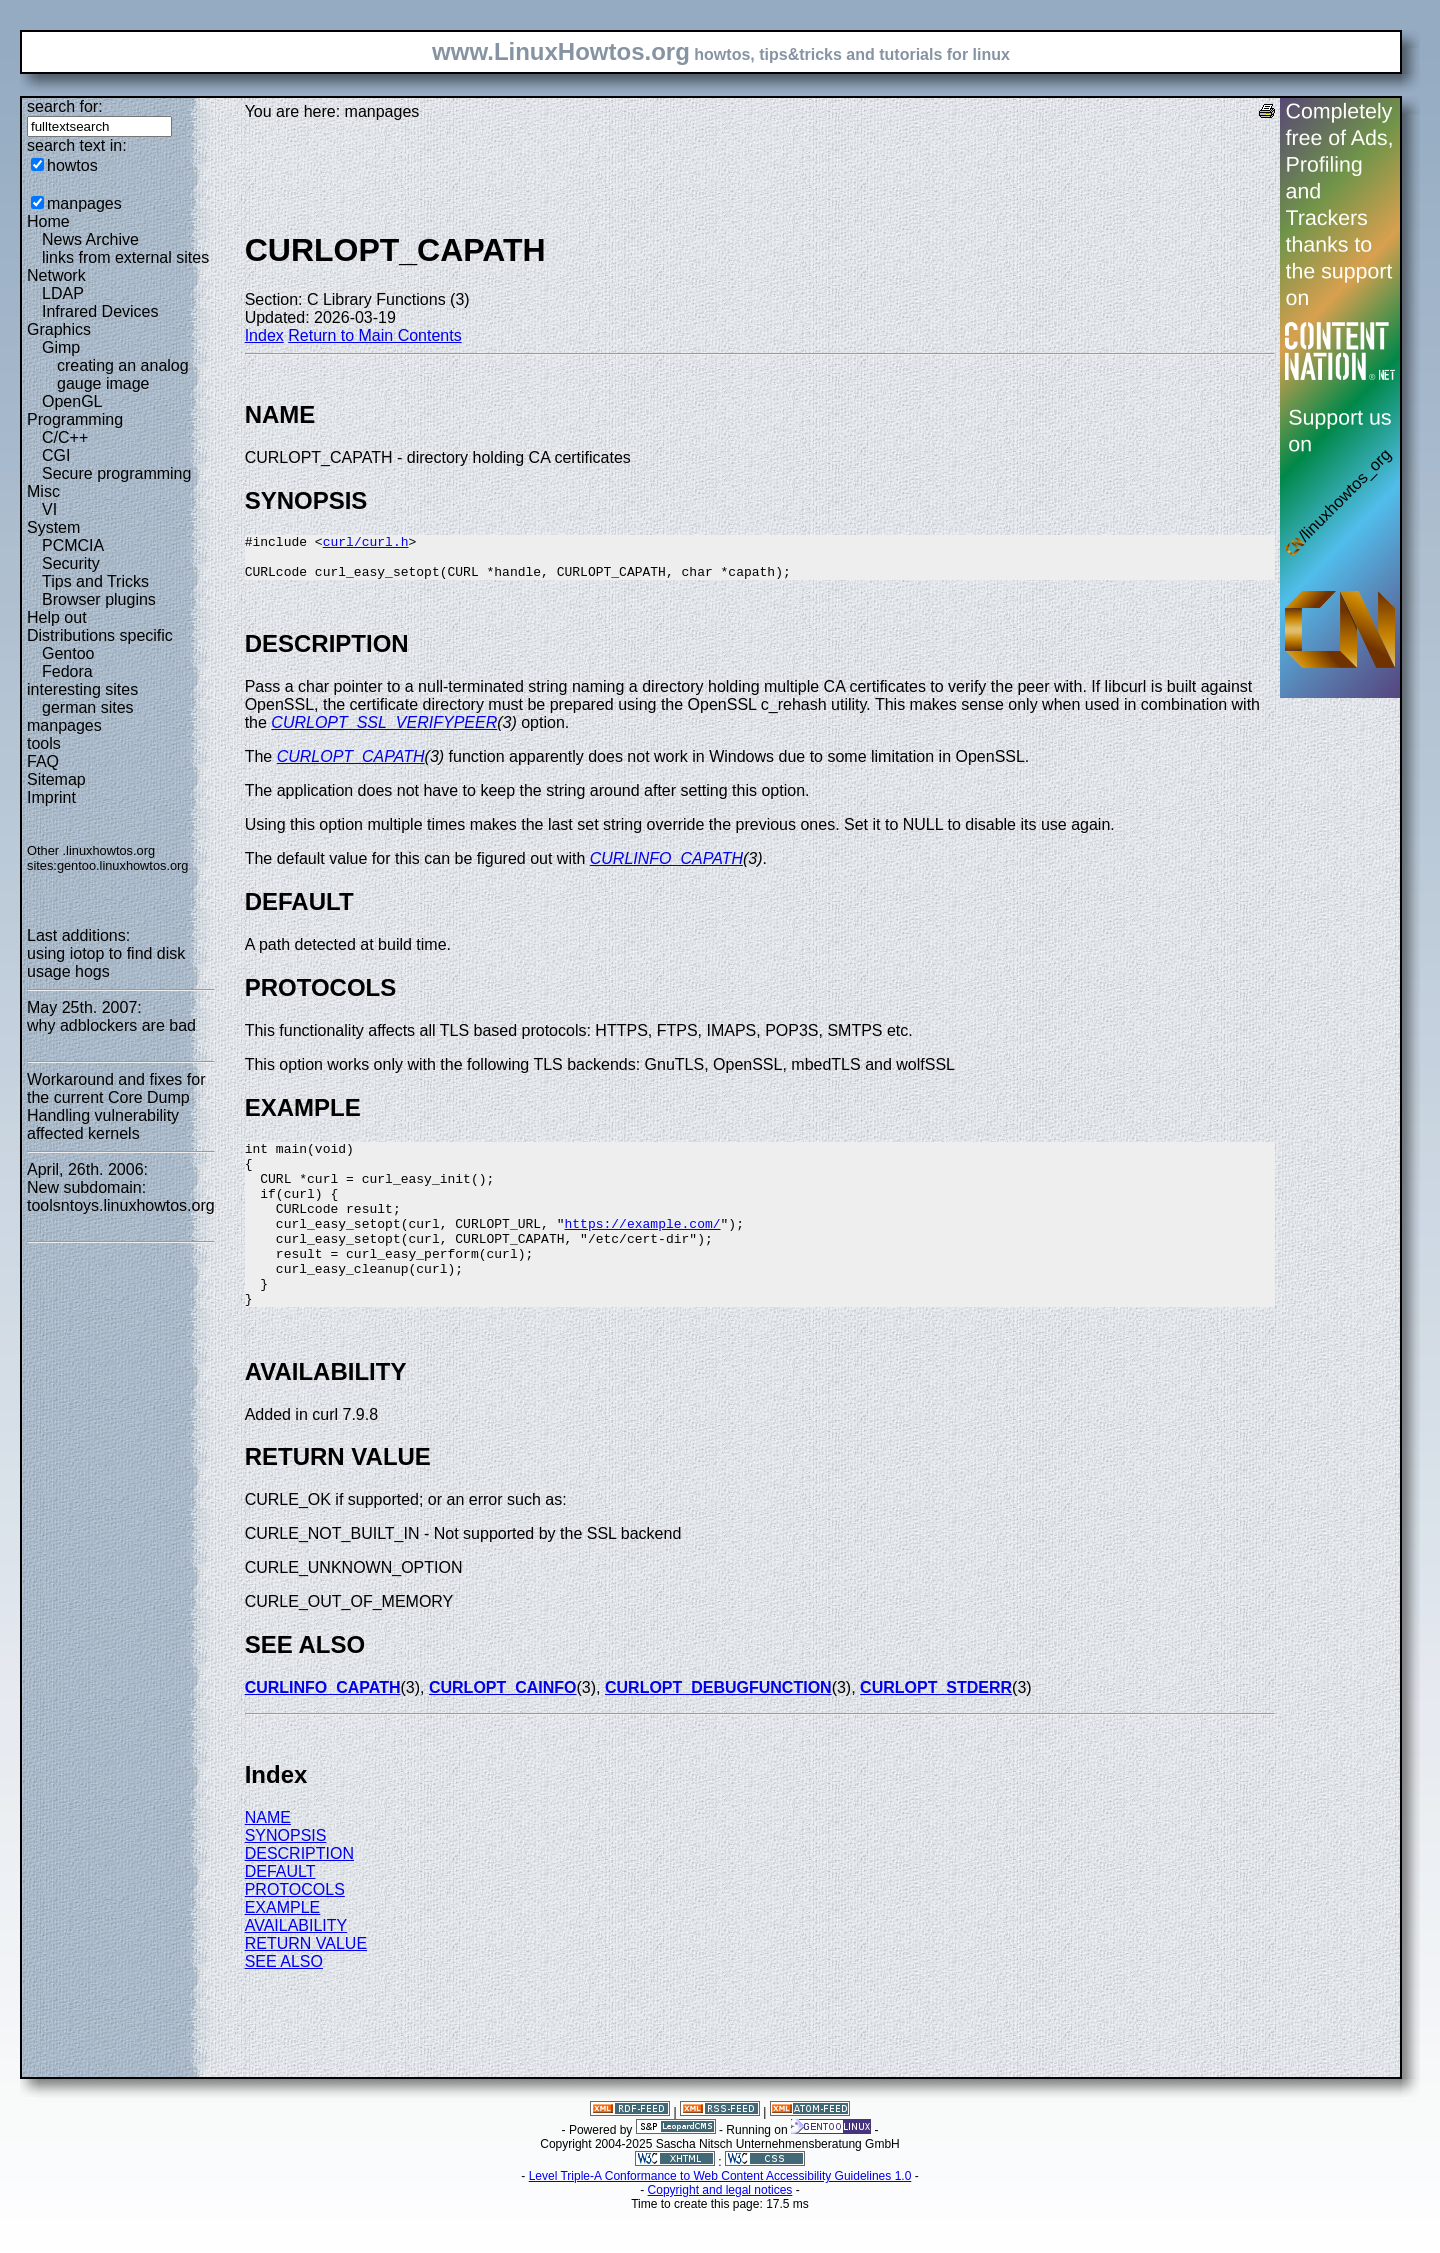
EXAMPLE (283, 1949)
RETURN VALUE (306, 1985)
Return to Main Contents (374, 335)
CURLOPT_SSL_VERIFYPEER (384, 731)
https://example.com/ (642, 1250)
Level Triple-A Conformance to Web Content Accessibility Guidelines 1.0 (720, 2218)
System (53, 527)
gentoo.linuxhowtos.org (123, 865)
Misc (43, 491)
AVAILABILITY (296, 1967)
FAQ (43, 761)
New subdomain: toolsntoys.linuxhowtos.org (121, 1196)
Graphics (59, 329)
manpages (84, 203)
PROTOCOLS (295, 1931)
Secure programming (116, 473)
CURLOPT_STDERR (936, 1729)
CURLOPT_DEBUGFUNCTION (718, 1729)
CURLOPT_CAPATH (351, 765)
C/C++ (65, 437)
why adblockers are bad (111, 1025)
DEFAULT (280, 1913)
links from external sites (125, 257)
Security (71, 563)
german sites (88, 707)
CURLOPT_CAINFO (503, 1729)
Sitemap (56, 779)
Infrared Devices (100, 311)
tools (44, 743)
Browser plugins (99, 599)
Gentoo (68, 653)
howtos (72, 165)
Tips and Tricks (95, 581)
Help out (57, 617)
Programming (75, 419)
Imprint (51, 797)
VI (49, 509)
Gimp (61, 347)
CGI (56, 455)
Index (264, 335)
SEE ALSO (284, 2003)
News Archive (90, 239)
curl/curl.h (366, 544)
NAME (268, 1859)
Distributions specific (100, 635)
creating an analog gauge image (123, 374)
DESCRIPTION (299, 1895)
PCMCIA (73, 545)
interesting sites (82, 689)
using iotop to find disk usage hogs (106, 962)
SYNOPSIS (286, 1877)
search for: (65, 106)
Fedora (67, 671)
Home (48, 221)
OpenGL (72, 401)
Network (56, 275)
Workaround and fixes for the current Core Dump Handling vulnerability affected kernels (116, 1106)
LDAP (63, 293)
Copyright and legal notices (720, 2232)
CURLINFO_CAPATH (666, 867)
